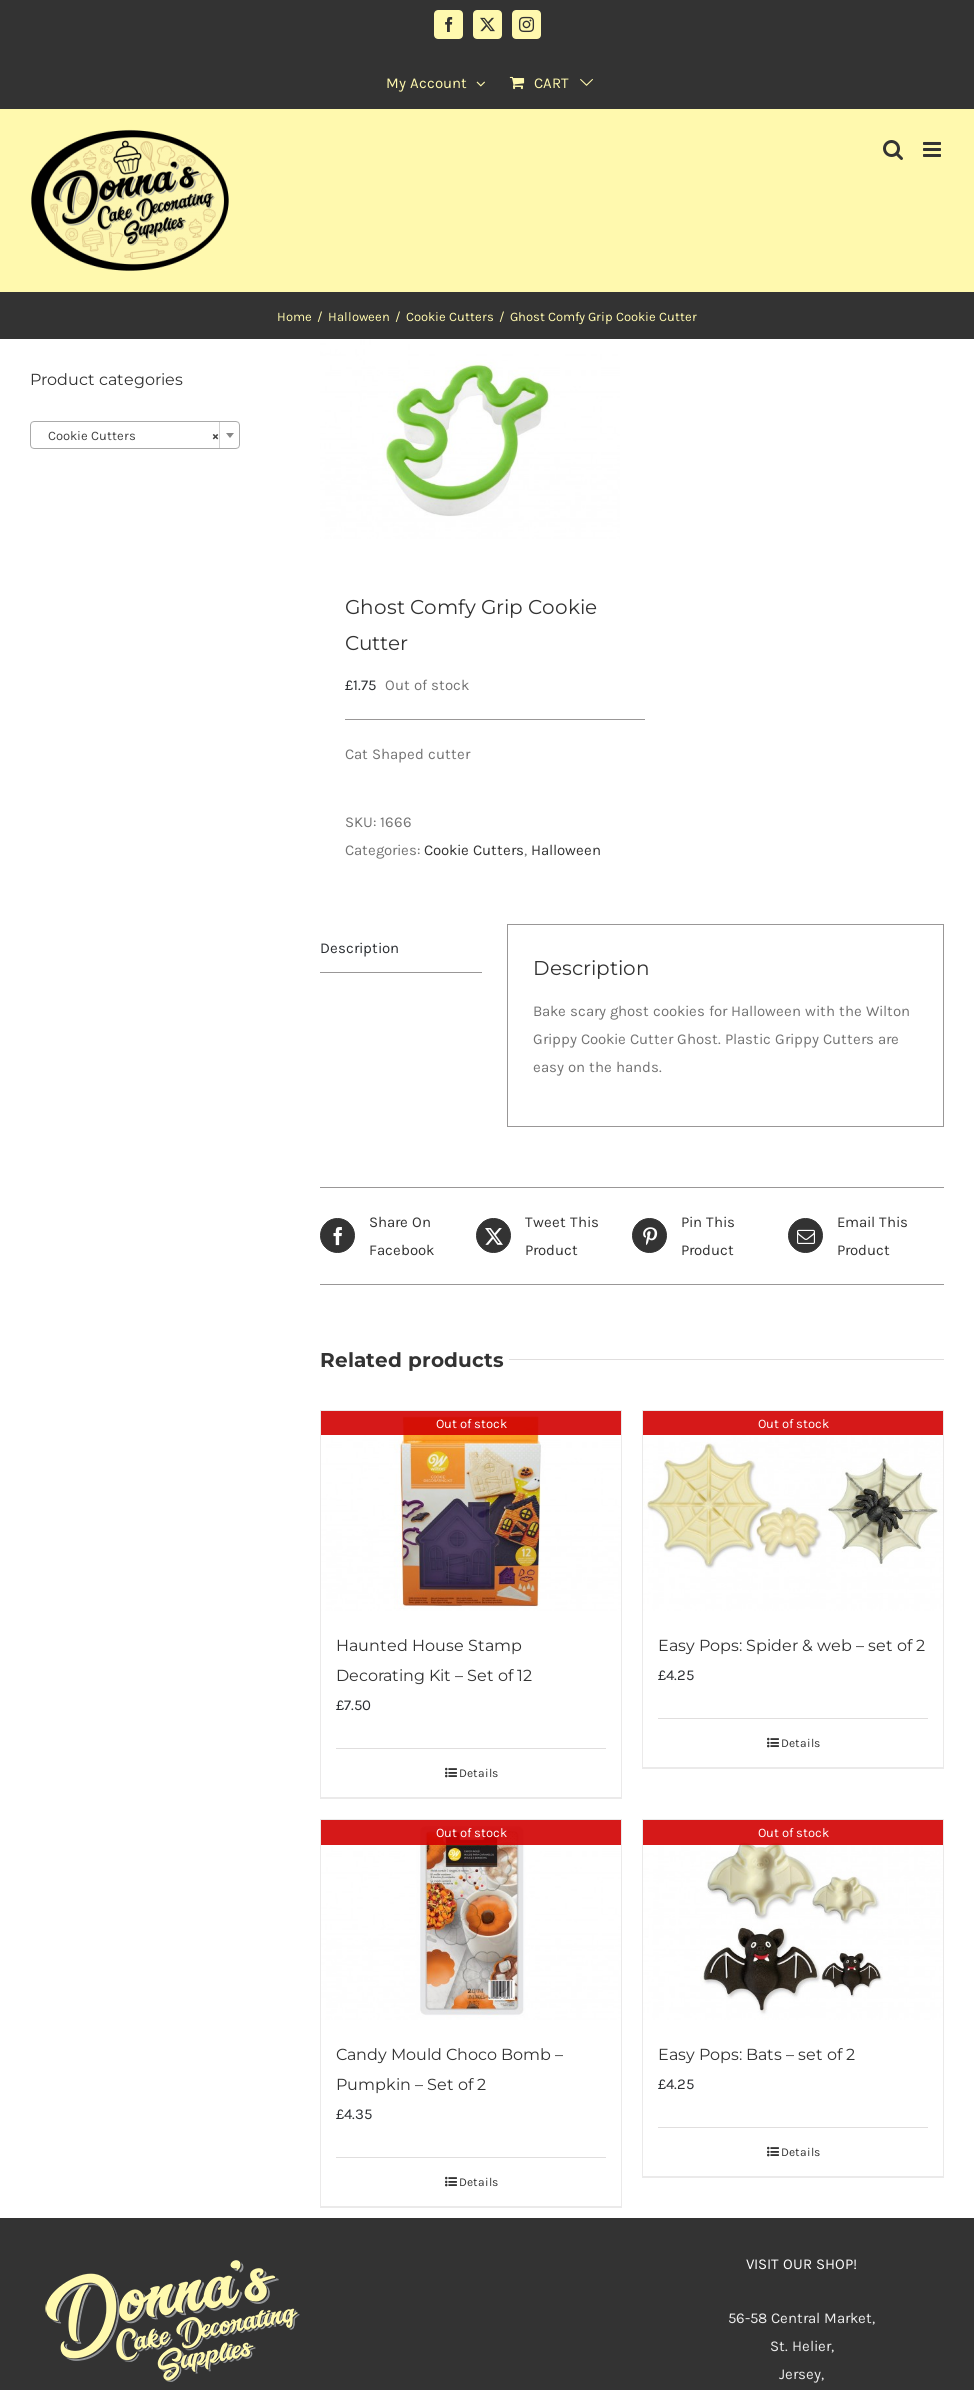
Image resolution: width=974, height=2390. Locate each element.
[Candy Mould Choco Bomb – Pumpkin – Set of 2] (471, 1920)
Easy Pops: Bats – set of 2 (756, 2054)
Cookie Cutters (474, 850)
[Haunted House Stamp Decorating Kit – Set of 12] (471, 1511)
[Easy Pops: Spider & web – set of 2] (793, 1511)
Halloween (566, 850)
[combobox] (135, 435)
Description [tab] (359, 948)
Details (478, 1773)
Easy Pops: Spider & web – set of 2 (791, 1645)
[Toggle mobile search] (893, 149)
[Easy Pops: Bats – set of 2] (793, 1920)
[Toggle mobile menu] (933, 149)
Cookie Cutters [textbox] (129, 436)
